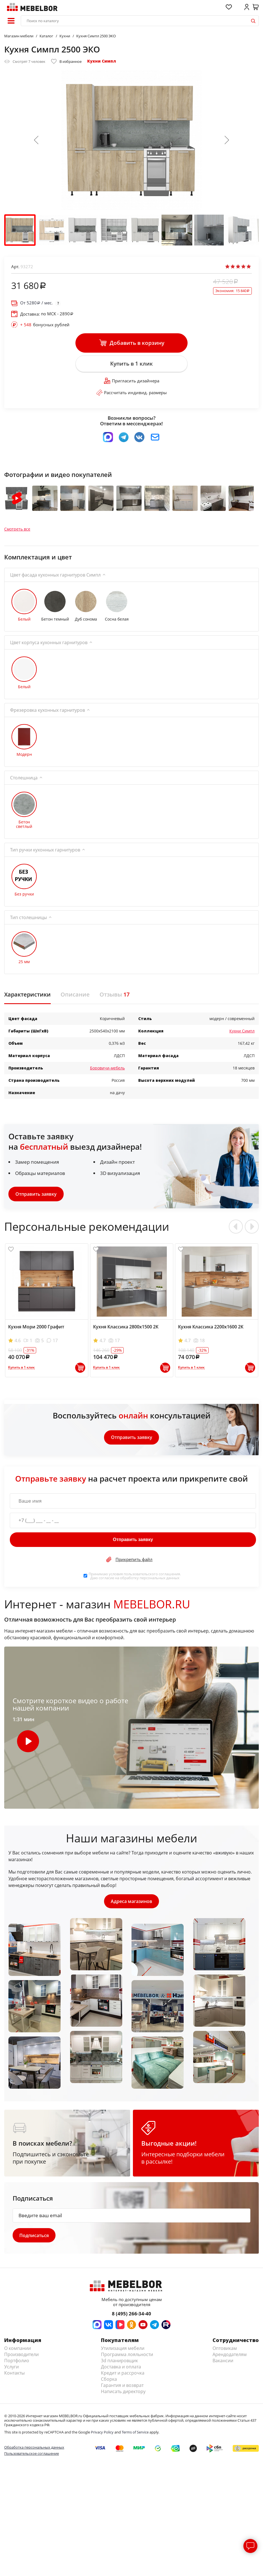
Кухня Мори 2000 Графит (36, 1330)
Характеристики (27, 998)
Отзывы (115, 998)
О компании (17, 2352)
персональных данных (159, 1580)
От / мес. (36, 303)
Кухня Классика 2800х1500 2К (125, 1330)
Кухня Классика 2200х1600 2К (210, 1330)
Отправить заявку (36, 1197)
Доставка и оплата (121, 2371)
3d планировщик (119, 2364)
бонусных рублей (45, 324)
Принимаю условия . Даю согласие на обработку (135, 1579)
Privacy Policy (102, 2436)
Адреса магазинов (131, 1905)
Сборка (109, 2383)
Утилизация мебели (122, 2352)
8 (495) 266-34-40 (131, 2317)
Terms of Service (135, 2436)
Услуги (11, 2371)
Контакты (14, 2377)
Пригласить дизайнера (131, 381)
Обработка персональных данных (34, 2451)
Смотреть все (17, 532)
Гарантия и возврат (122, 2389)
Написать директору (123, 2395)
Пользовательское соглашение (31, 2457)
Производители (21, 2358)
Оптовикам (225, 2352)
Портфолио (16, 2364)
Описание (75, 998)
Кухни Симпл (101, 61)
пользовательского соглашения (152, 1576)
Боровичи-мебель (107, 1071)
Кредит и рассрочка (122, 2377)
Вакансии (223, 2364)
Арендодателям (230, 2358)
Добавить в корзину (131, 343)
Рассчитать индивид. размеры (131, 393)
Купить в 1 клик (131, 364)
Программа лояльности (127, 2358)
